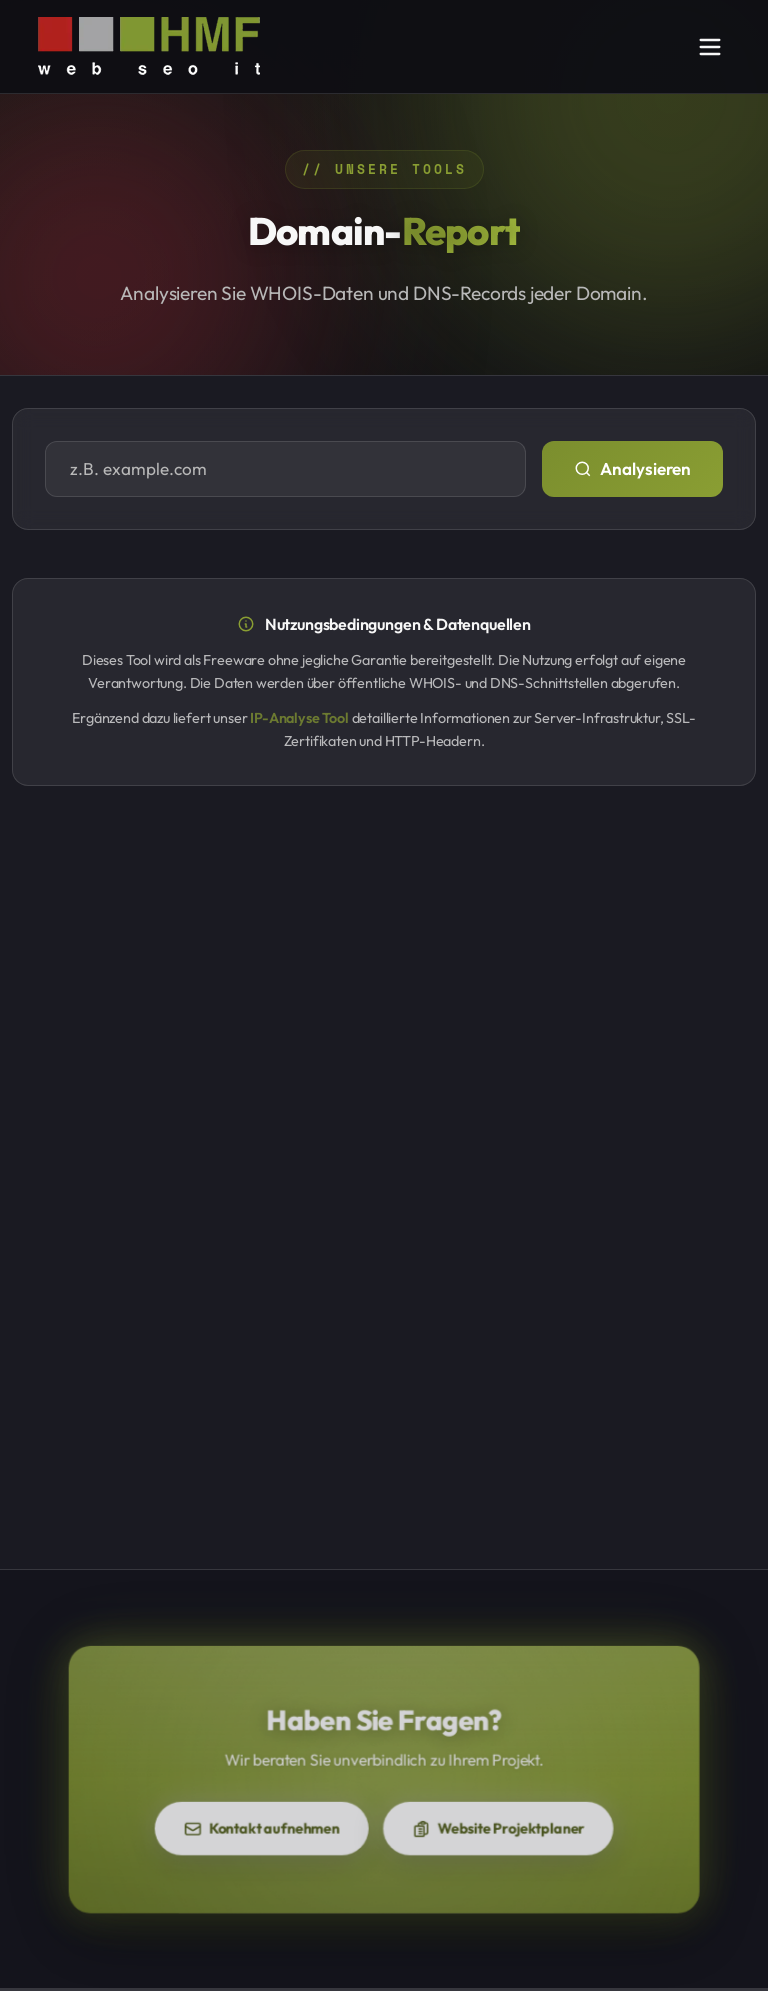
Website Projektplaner (474, 1818)
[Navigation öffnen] (710, 47)
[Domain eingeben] (285, 469)
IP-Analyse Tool (299, 718)
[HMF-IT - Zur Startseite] (149, 46)
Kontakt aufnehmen (287, 1818)
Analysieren (632, 468)
